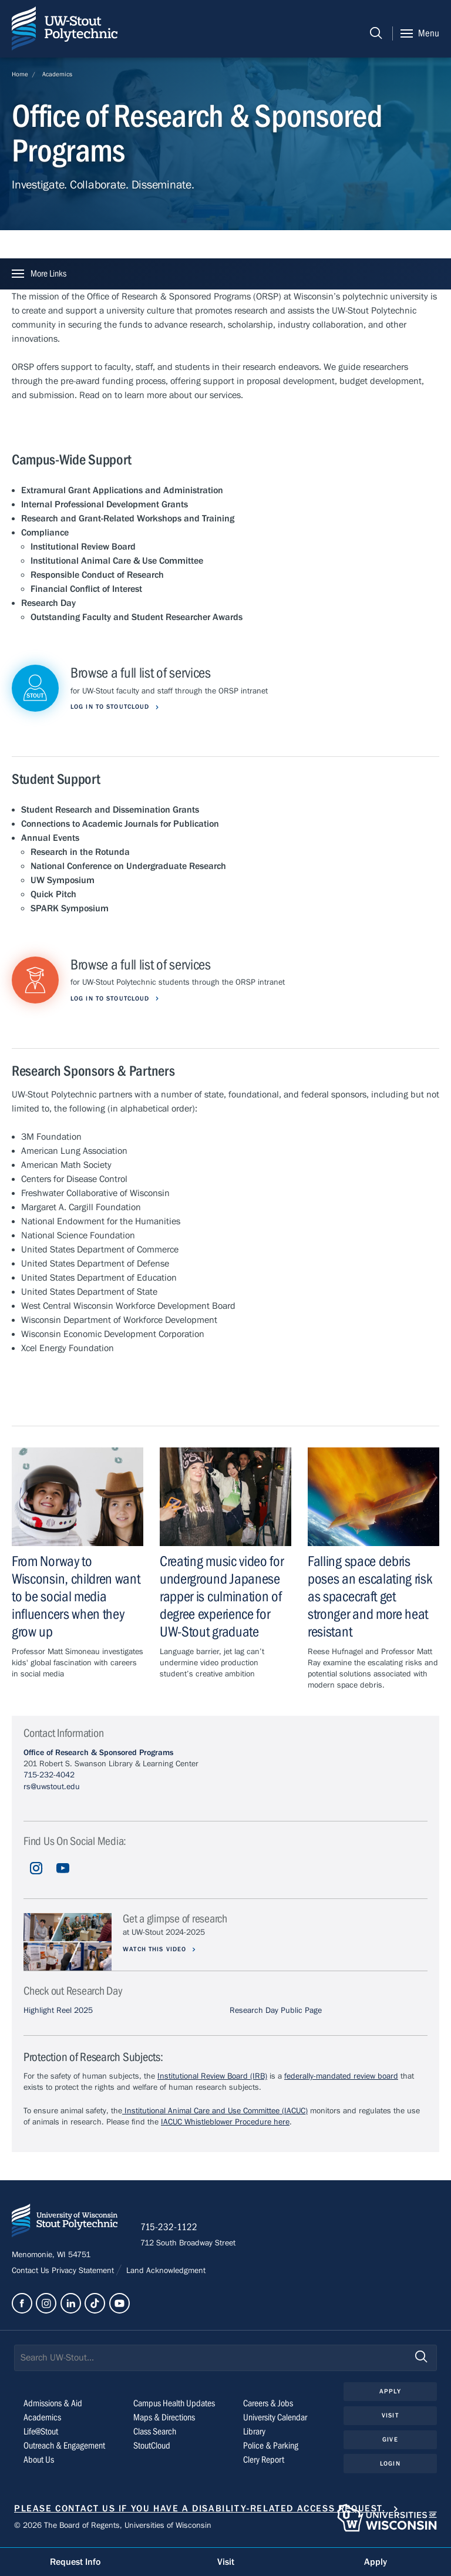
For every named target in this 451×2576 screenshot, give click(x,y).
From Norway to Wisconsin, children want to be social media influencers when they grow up (76, 1597)
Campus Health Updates (174, 2404)
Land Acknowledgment (165, 2272)
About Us (38, 2460)
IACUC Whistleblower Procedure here (225, 2122)
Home (20, 74)
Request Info (75, 2562)
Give (390, 2440)
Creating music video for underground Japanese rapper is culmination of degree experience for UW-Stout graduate (222, 1597)
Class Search (154, 2432)
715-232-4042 (49, 1775)
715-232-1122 (170, 2228)
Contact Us (32, 2272)
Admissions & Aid (52, 2404)
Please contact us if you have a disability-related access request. (200, 2509)
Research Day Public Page (276, 2010)
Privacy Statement (84, 2272)
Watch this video (156, 1949)
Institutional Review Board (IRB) (212, 2076)
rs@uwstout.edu (51, 1787)
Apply (390, 2392)
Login (390, 2464)
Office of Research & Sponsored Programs (98, 1752)
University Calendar (275, 2418)
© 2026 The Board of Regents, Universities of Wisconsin (112, 2526)
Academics (57, 74)
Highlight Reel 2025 (58, 2010)
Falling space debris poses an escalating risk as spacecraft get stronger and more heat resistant (370, 1597)
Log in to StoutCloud (111, 706)
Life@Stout (40, 2432)
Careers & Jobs (268, 2404)
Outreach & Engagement (64, 2446)
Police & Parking (270, 2446)
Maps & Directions (164, 2418)
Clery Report (263, 2460)
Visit (390, 2416)
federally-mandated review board (341, 2076)
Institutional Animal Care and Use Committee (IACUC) (215, 2111)
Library (254, 2432)
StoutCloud (151, 2446)
